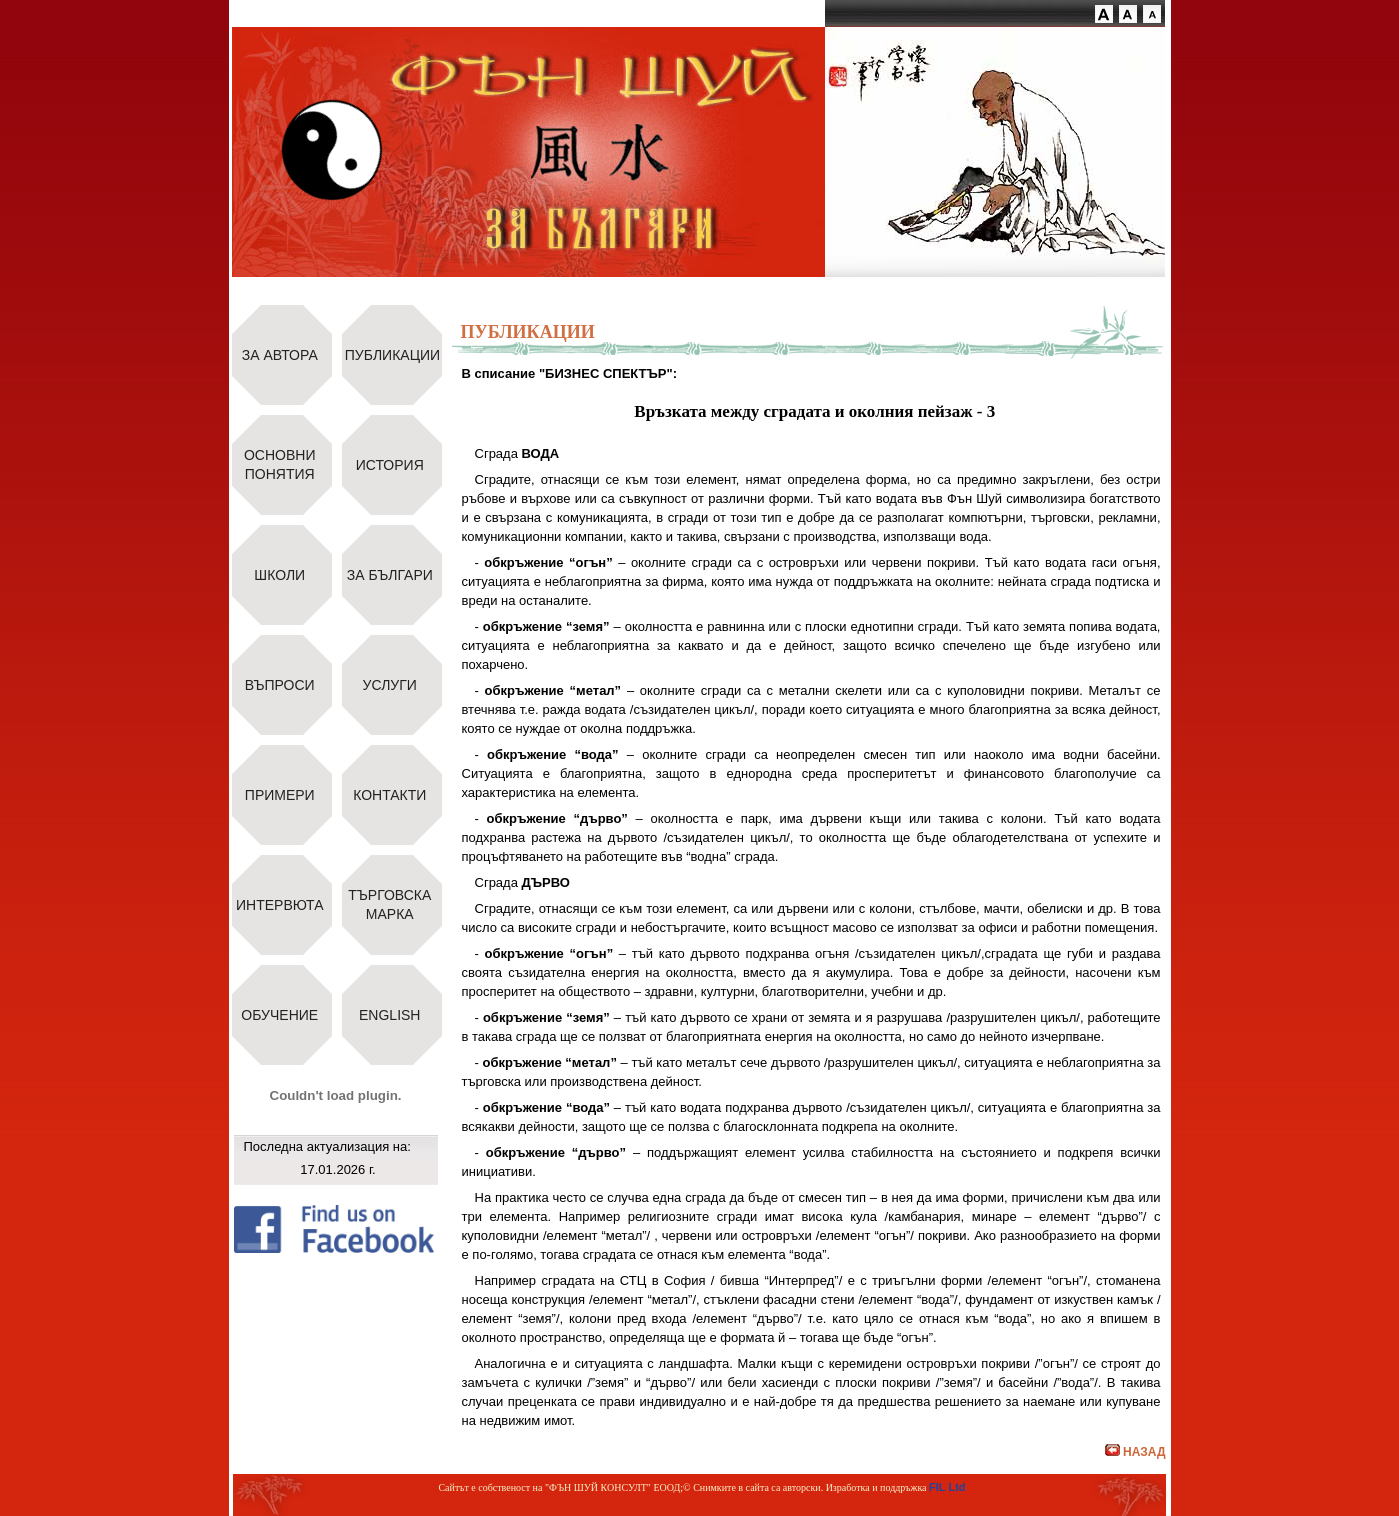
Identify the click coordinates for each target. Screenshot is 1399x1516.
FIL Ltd (947, 1487)
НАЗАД (1135, 1452)
